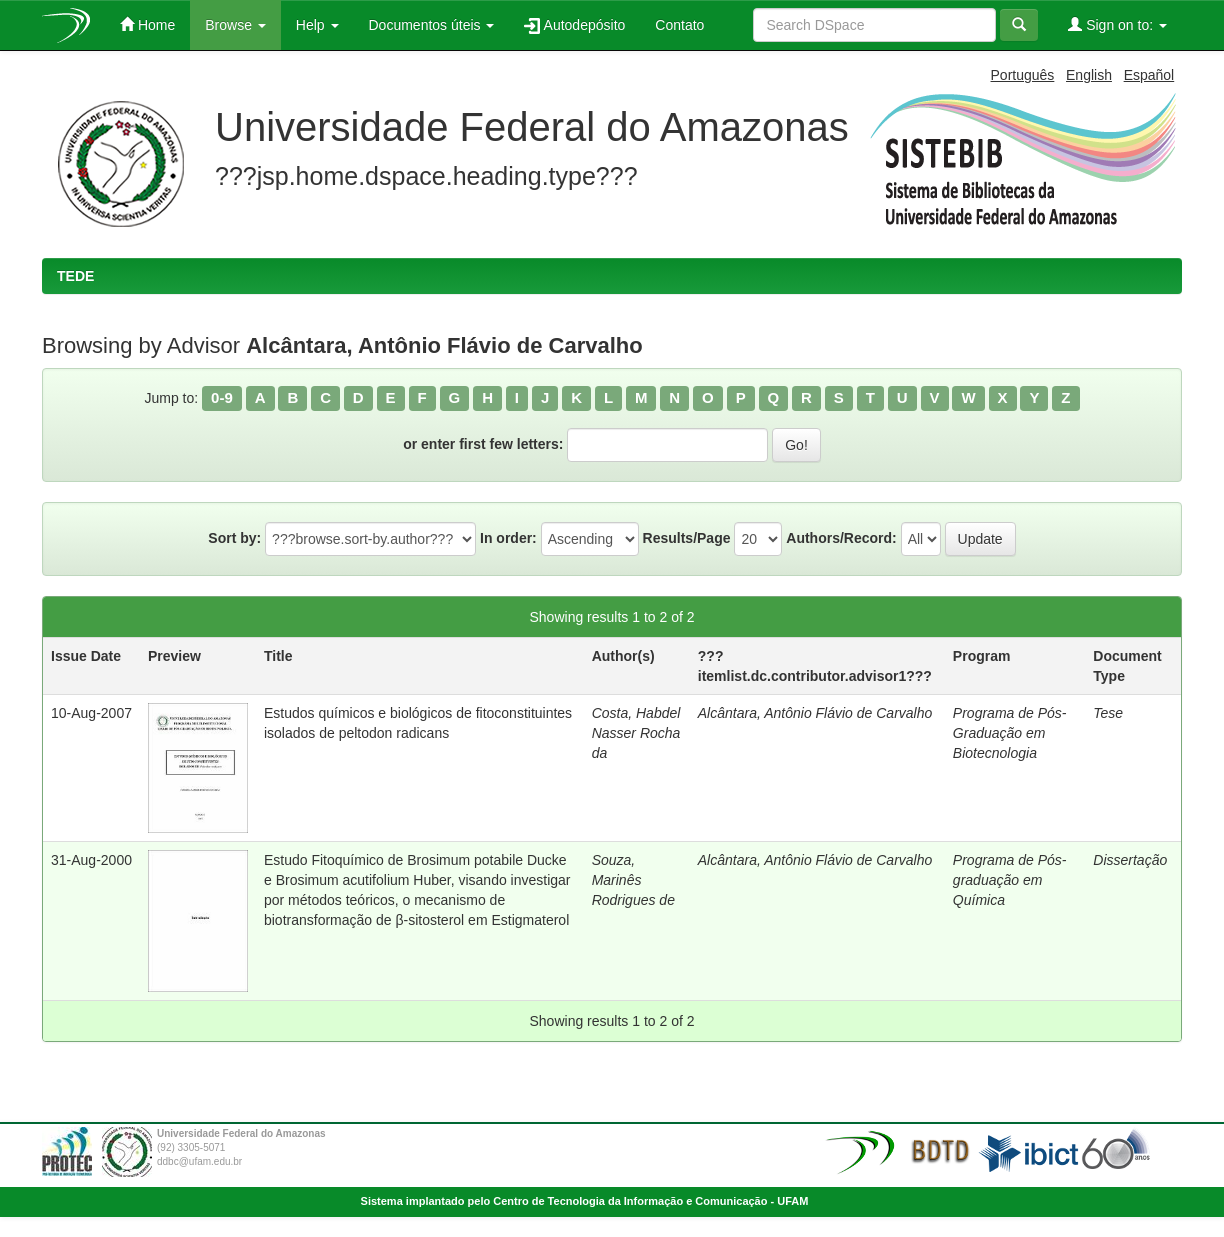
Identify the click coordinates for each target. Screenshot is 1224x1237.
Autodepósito (574, 25)
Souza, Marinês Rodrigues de (633, 880)
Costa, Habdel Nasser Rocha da (636, 733)
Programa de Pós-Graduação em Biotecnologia (1010, 733)
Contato (679, 25)
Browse (235, 25)
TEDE (75, 276)
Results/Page (687, 538)
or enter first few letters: (483, 444)
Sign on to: (1117, 24)
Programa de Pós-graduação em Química (1010, 880)
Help (317, 25)
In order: (508, 538)
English (1089, 75)
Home (147, 24)
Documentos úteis (432, 25)
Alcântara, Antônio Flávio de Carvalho (815, 713)
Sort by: (234, 538)
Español (1149, 75)
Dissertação (1130, 860)
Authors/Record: (841, 538)
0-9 (222, 397)
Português (1023, 75)
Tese (1108, 713)
